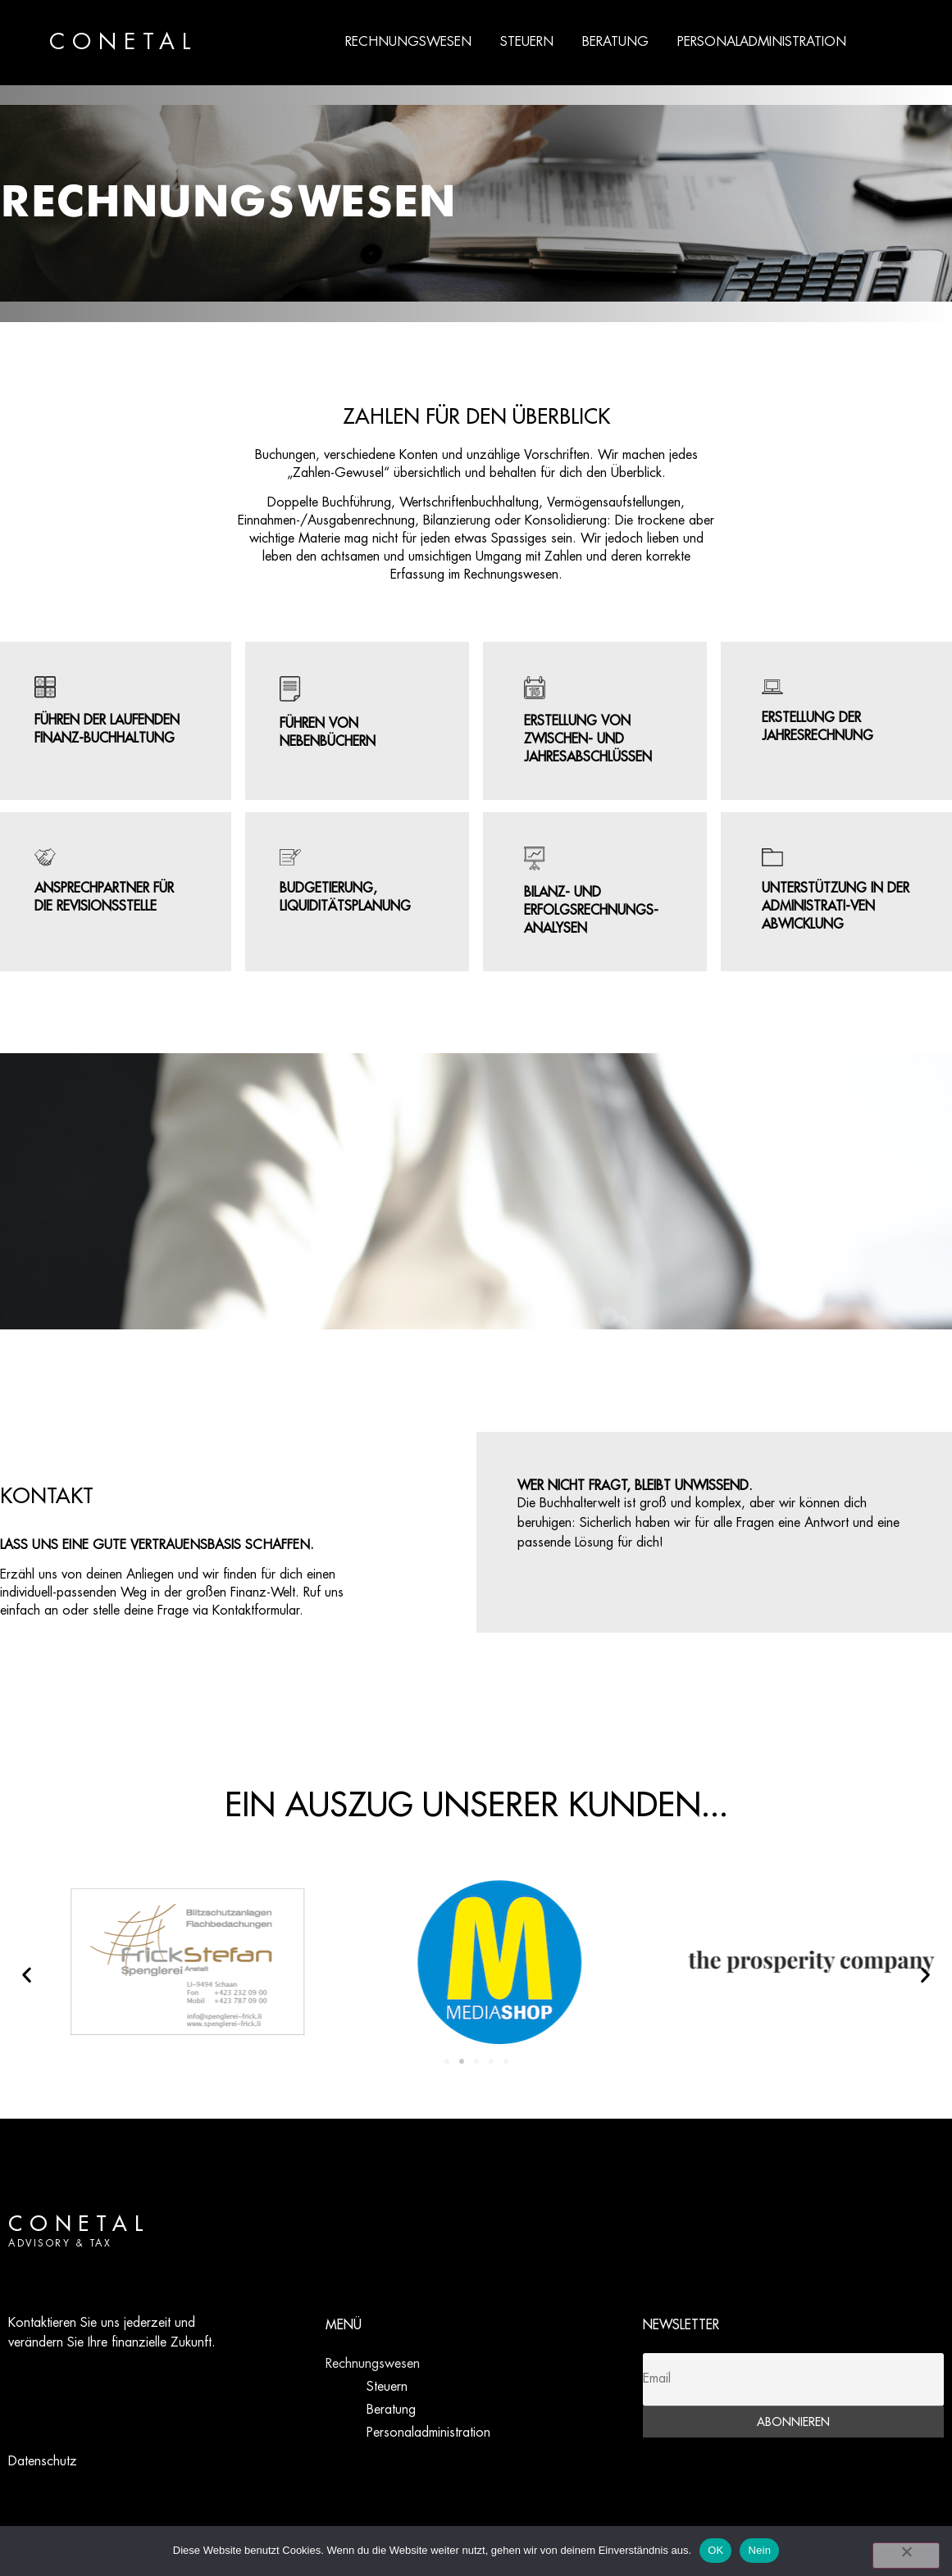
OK (715, 2550)
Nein (759, 2550)
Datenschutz (42, 2462)
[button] (26, 1975)
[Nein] (906, 2555)
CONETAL (123, 43)
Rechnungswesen (408, 42)
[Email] (793, 2379)
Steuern (526, 42)
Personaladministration (761, 42)
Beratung (615, 42)
